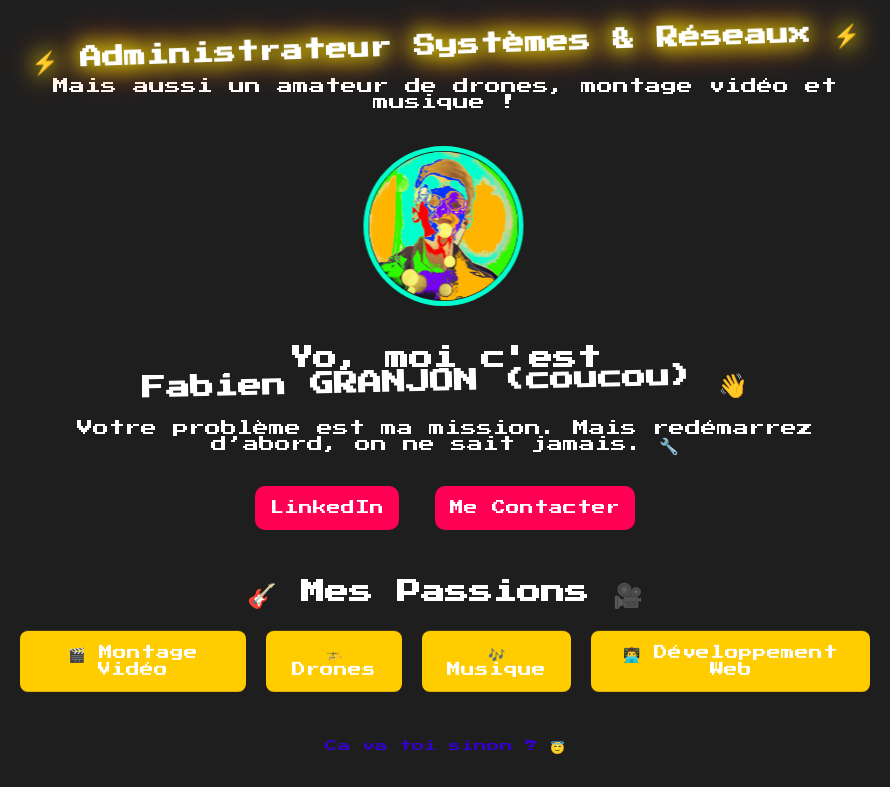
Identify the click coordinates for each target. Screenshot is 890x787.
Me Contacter (535, 508)
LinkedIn (327, 508)
